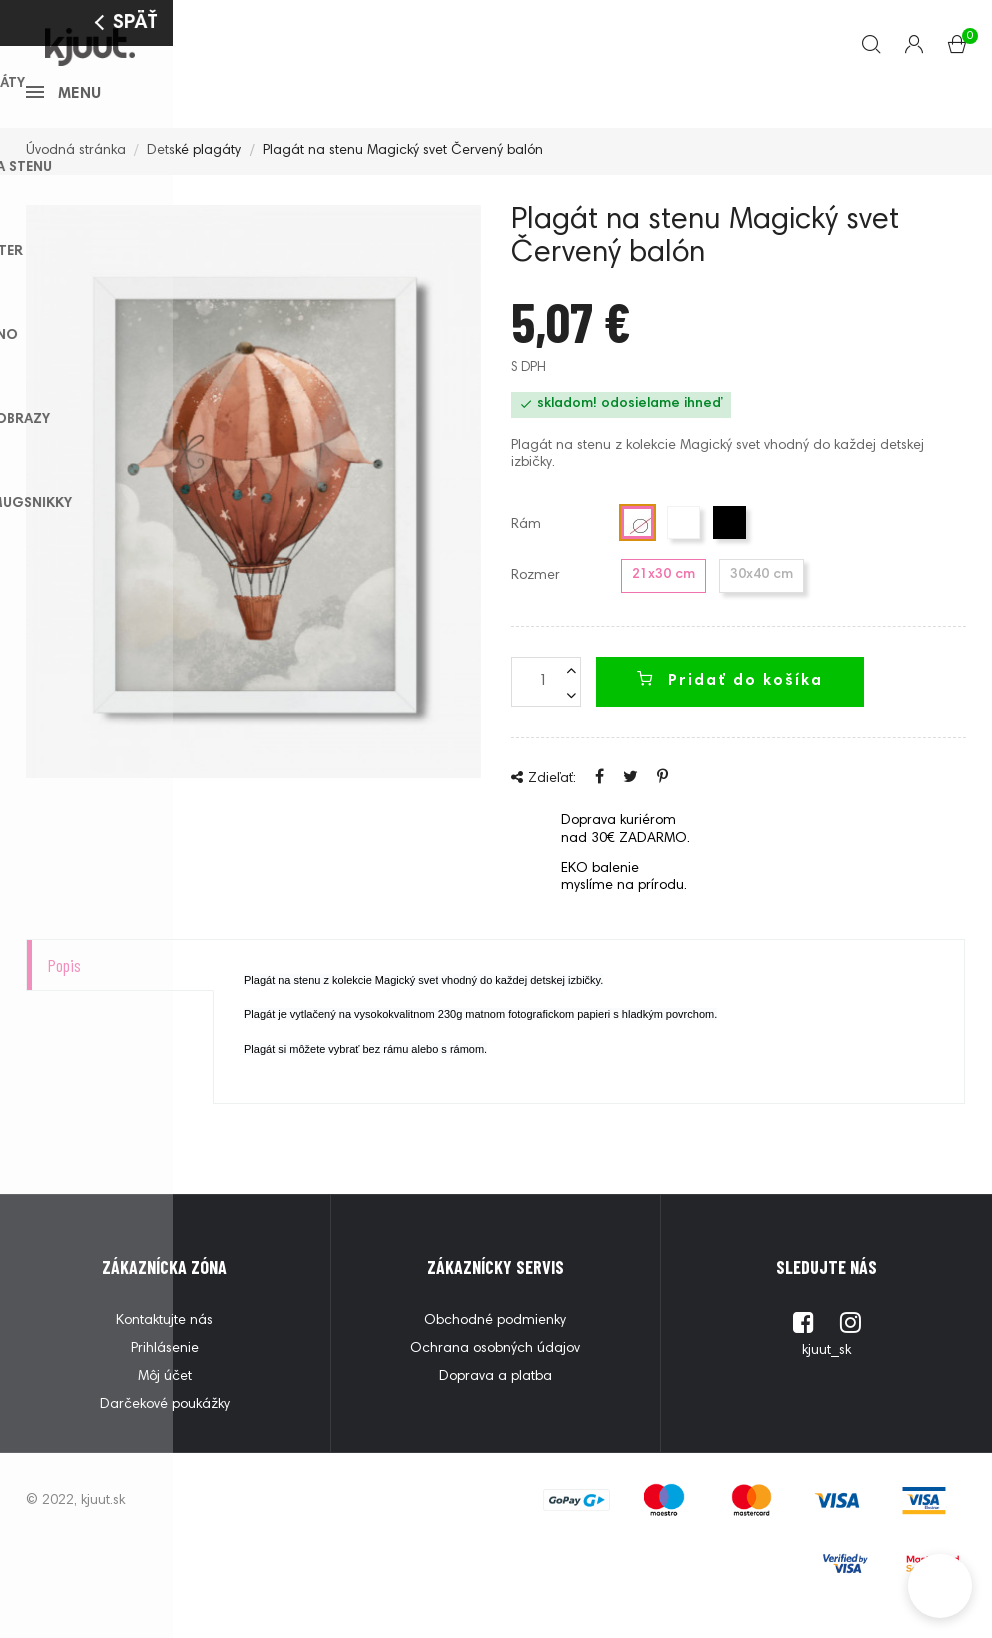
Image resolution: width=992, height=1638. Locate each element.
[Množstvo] (546, 712)
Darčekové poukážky (165, 1435)
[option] (253, 521)
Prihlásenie (165, 1379)
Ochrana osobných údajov (495, 1379)
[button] (940, 1586)
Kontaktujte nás (164, 1351)
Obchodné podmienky (495, 1351)
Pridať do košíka (730, 710)
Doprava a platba (495, 1407)
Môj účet (165, 1407)
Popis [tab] (64, 995)
